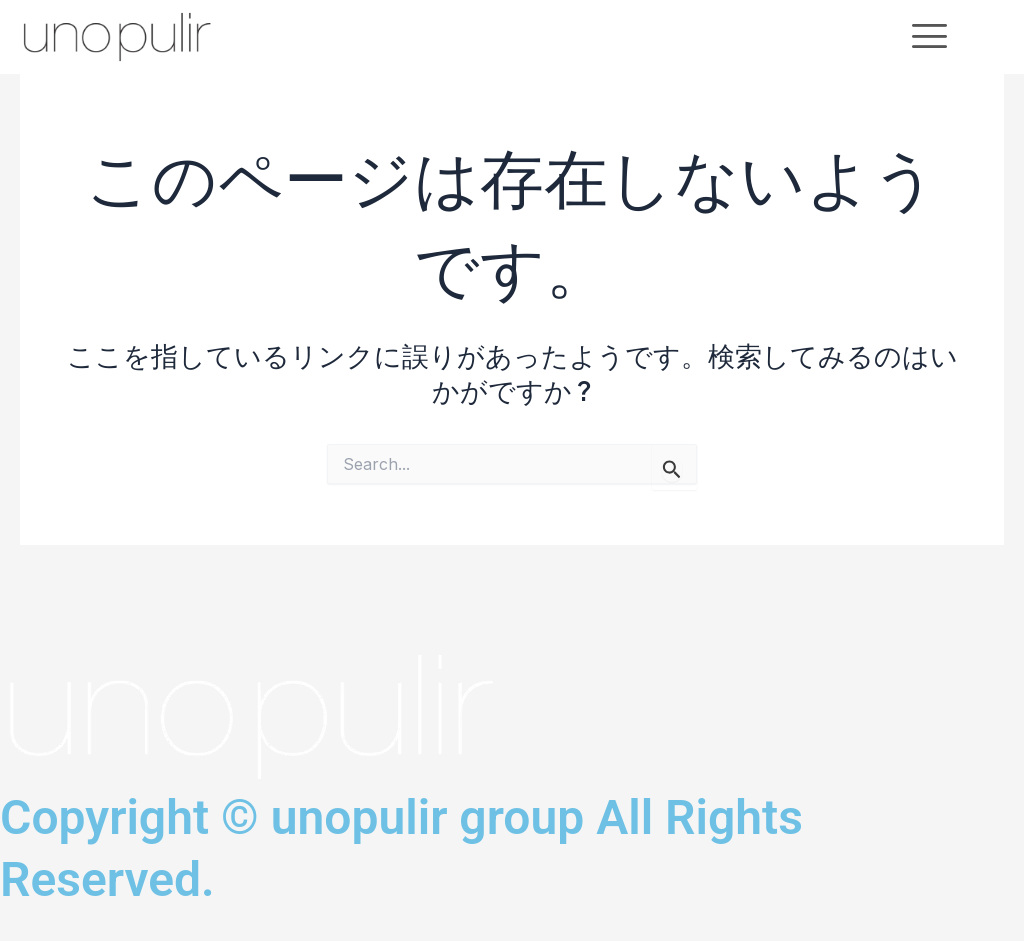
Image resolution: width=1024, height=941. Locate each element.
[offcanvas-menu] (929, 36)
